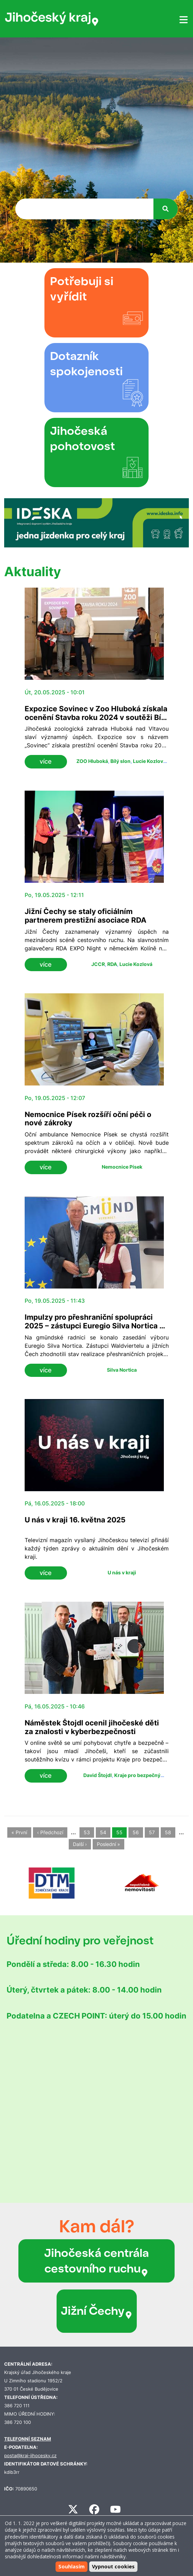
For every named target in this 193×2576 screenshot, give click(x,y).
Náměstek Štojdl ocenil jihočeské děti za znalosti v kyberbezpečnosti (92, 1727)
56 (136, 1832)
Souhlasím (71, 2566)
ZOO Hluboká (92, 761)
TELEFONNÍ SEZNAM (27, 2439)
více (46, 761)
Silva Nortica (122, 1370)
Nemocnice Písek (122, 1167)
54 (103, 1832)
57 (152, 1832)
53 (87, 1832)
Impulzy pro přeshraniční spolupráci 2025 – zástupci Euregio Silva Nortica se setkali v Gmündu (96, 1326)
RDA (112, 964)
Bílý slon (120, 761)
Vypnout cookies (113, 2566)
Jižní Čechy (97, 2311)
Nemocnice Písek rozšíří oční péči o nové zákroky (88, 1118)
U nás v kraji (122, 1572)
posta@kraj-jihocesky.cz (30, 2455)
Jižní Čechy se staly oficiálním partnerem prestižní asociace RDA (86, 915)
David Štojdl (97, 1775)
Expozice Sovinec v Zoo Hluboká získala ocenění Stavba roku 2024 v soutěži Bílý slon (96, 717)
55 (119, 1832)
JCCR (98, 964)
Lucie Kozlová (149, 761)
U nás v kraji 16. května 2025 (75, 1519)
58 (168, 1832)
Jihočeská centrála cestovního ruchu (96, 2261)
